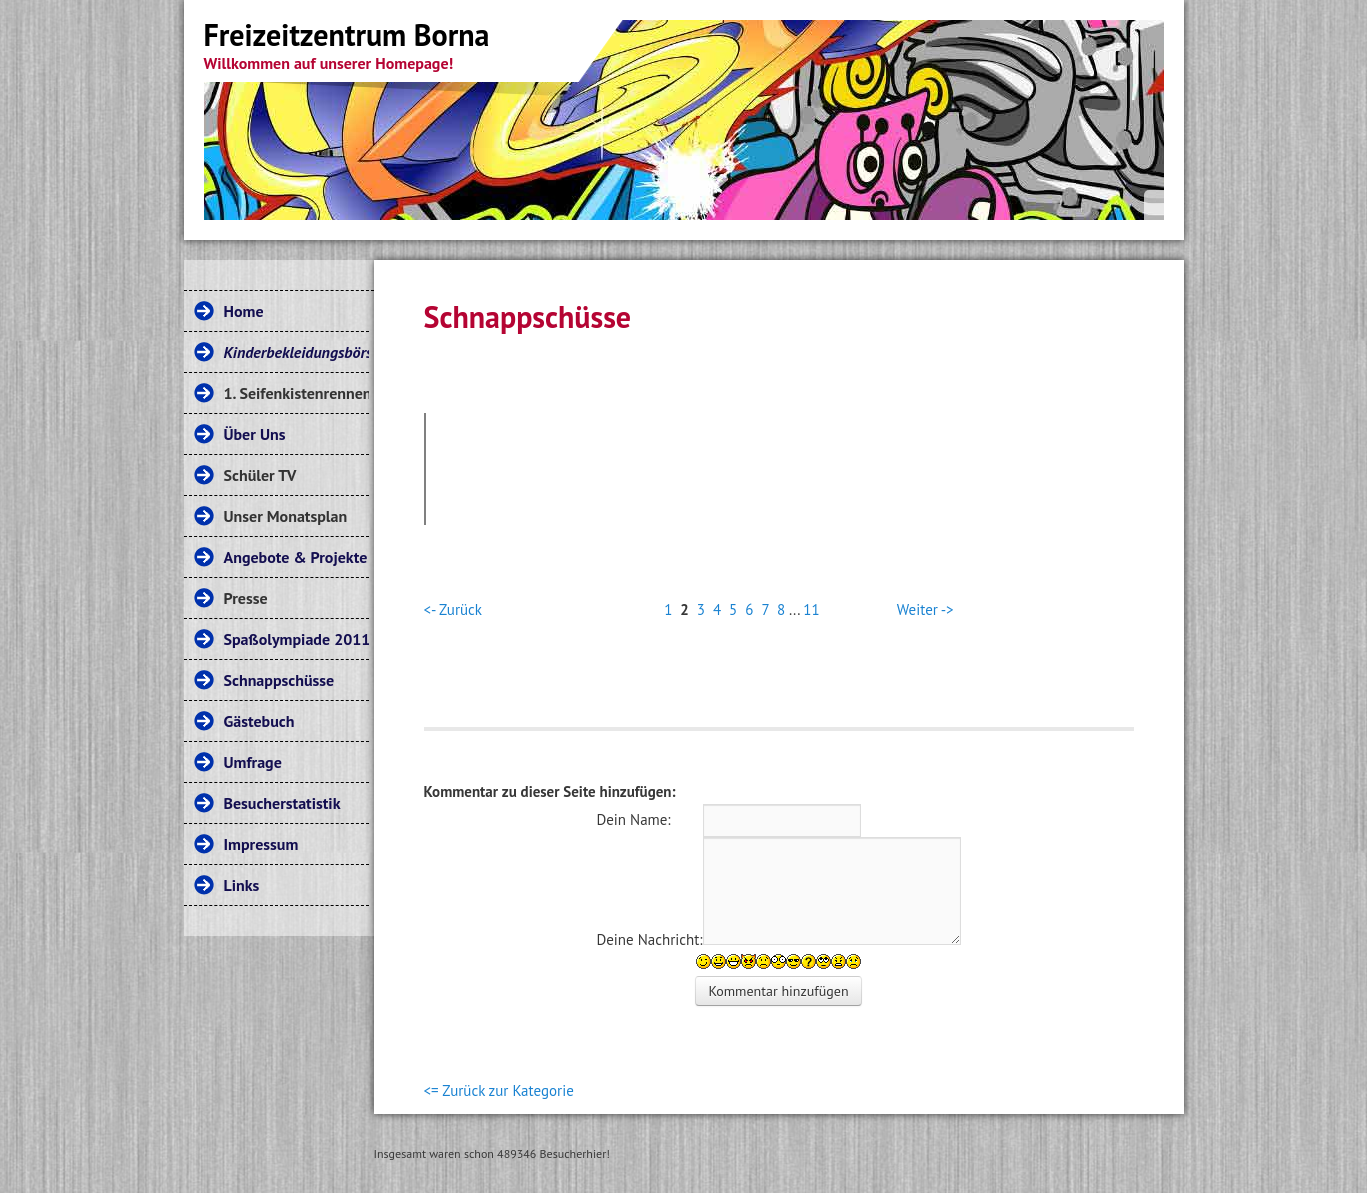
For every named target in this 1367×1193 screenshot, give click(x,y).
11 (811, 609)
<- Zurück (453, 609)
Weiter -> (925, 609)
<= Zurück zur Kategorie (499, 1090)
